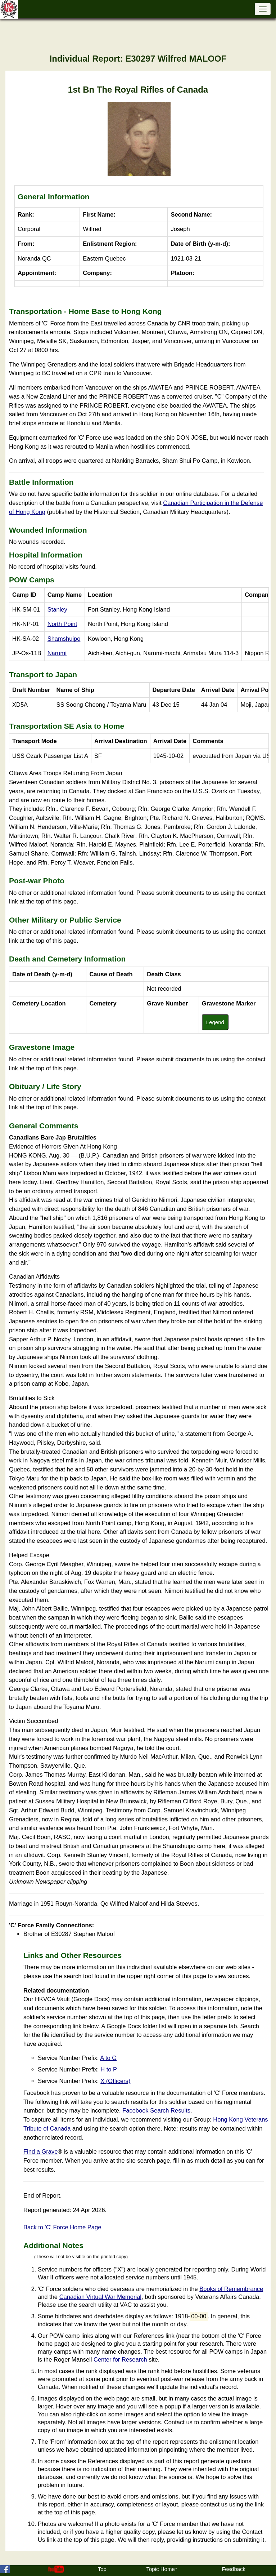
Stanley (57, 609)
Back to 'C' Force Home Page (62, 2227)
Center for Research (120, 2359)
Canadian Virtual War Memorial (100, 2296)
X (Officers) (115, 2081)
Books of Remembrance (231, 2289)
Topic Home (160, 2569)
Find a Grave (40, 2151)
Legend (215, 1022)
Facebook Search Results (156, 2110)
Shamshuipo (64, 638)
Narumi (57, 653)
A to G (108, 2058)
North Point (62, 624)
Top (102, 2569)
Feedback (233, 2569)
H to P (108, 2069)
